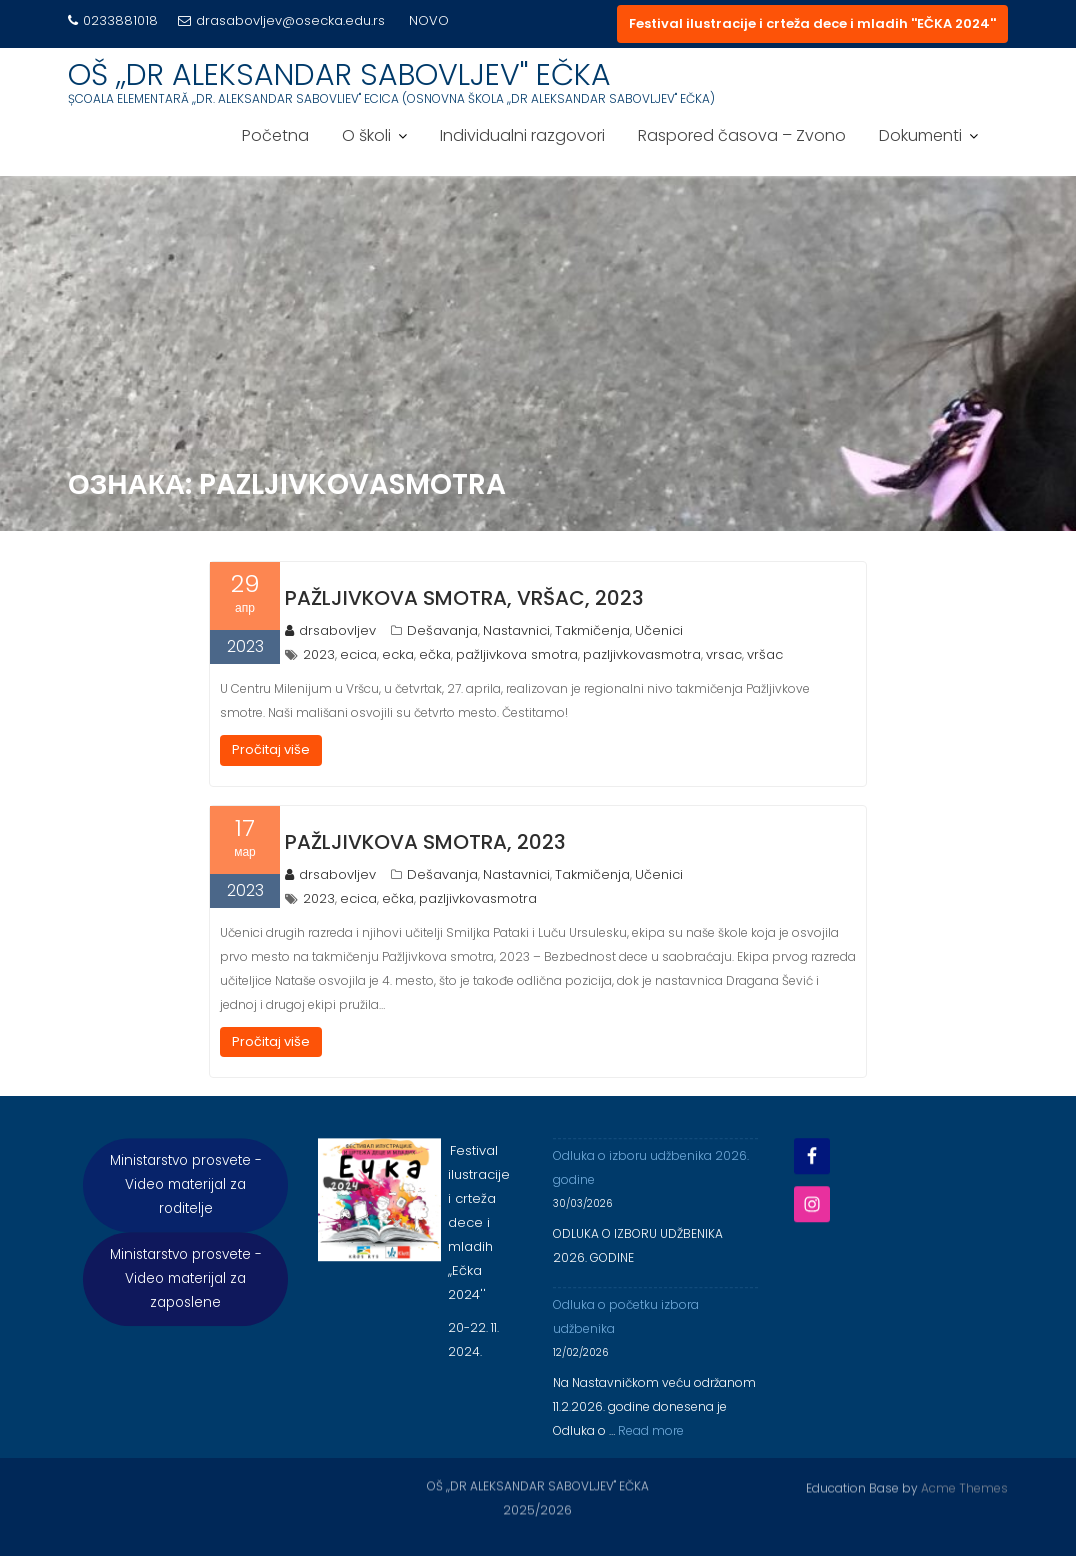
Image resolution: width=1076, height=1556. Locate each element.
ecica (358, 654)
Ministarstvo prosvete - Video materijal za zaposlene (186, 1293)
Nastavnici (516, 630)
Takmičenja (592, 630)
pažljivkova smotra (517, 654)
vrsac (724, 654)
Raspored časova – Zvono (742, 135)
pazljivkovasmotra (642, 654)
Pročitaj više (271, 749)
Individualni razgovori (522, 135)
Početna (275, 135)
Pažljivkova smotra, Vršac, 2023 (464, 598)
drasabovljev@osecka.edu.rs (281, 20)
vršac (765, 654)
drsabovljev (330, 630)
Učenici (659, 630)
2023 (319, 654)
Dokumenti (920, 135)
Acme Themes (964, 1486)
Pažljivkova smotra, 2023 (425, 842)
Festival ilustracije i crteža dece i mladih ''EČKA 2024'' (812, 23)
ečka (435, 654)
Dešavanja (442, 630)
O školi (366, 135)
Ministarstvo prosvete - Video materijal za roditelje (186, 1199)
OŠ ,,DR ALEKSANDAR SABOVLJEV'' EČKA (339, 75)
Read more (651, 1445)
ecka (398, 654)
